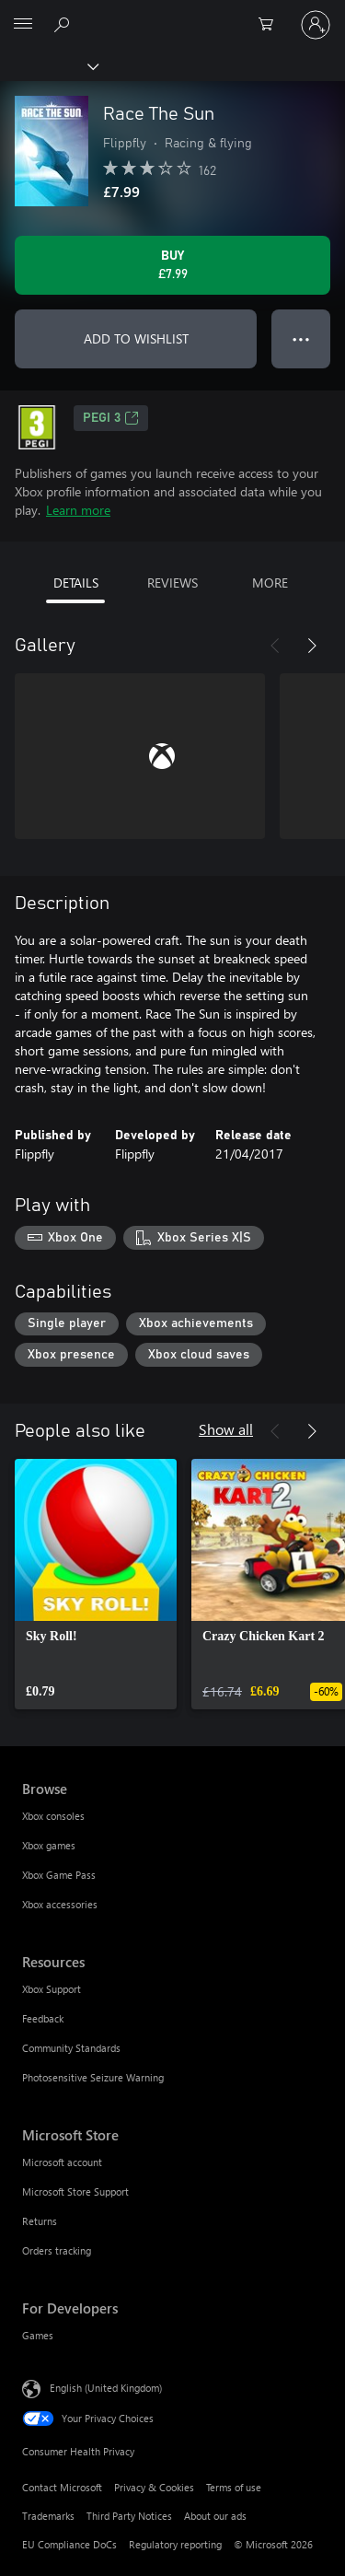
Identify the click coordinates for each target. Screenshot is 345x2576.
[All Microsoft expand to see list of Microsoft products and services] (23, 25)
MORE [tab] (270, 582)
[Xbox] (48, 65)
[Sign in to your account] (315, 25)
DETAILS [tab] (75, 582)
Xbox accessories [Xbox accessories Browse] (60, 1904)
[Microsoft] (172, 14)
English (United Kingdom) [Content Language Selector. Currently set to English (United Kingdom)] (106, 2388)
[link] (96, 1584)
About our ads (215, 2516)
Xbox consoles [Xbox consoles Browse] (53, 1816)
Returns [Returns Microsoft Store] (39, 2221)
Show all (226, 1429)
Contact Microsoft (62, 2487)
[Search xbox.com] (64, 24)
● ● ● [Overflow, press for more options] (301, 338)
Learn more (78, 510)
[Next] (311, 646)
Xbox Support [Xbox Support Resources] (51, 1989)
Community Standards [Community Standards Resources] (71, 2048)
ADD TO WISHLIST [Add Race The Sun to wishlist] (136, 338)
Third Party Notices (129, 2516)
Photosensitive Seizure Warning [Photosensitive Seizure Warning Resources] (93, 2077)
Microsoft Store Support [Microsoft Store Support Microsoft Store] (75, 2191)
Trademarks (48, 2516)
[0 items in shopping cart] (271, 25)
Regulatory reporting (175, 2544)
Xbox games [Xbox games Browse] (48, 1845)
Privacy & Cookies (154, 2487)
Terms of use (233, 2487)
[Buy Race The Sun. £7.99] (172, 265)
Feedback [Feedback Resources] (42, 2018)
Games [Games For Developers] (37, 2335)
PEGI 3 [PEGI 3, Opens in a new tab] (111, 418)
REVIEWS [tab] (172, 582)
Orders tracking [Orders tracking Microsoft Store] (56, 2250)
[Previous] (275, 646)
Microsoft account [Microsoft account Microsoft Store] (62, 2162)
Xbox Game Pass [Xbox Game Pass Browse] (59, 1875)
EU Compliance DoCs (69, 2544)
